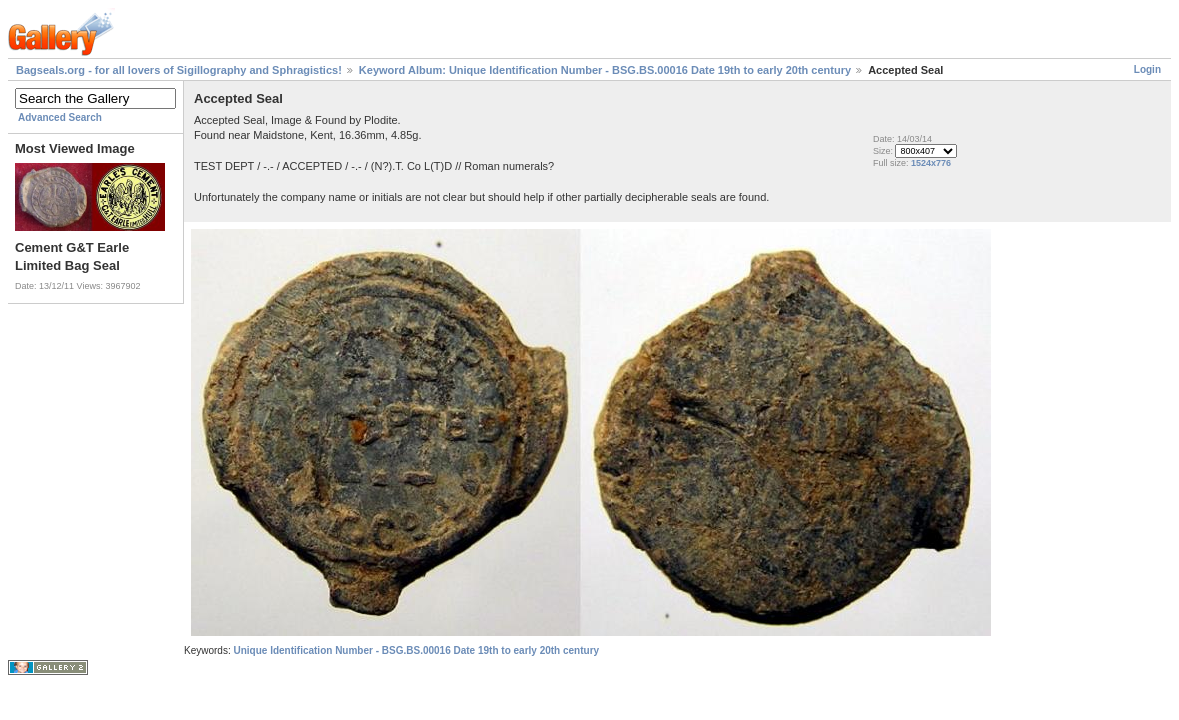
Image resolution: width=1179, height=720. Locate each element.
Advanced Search (60, 117)
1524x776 (931, 163)
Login (1147, 69)
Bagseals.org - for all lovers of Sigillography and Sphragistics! (179, 70)
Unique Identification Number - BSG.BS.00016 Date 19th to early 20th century (416, 650)
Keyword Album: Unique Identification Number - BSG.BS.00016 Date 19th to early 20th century (605, 70)
